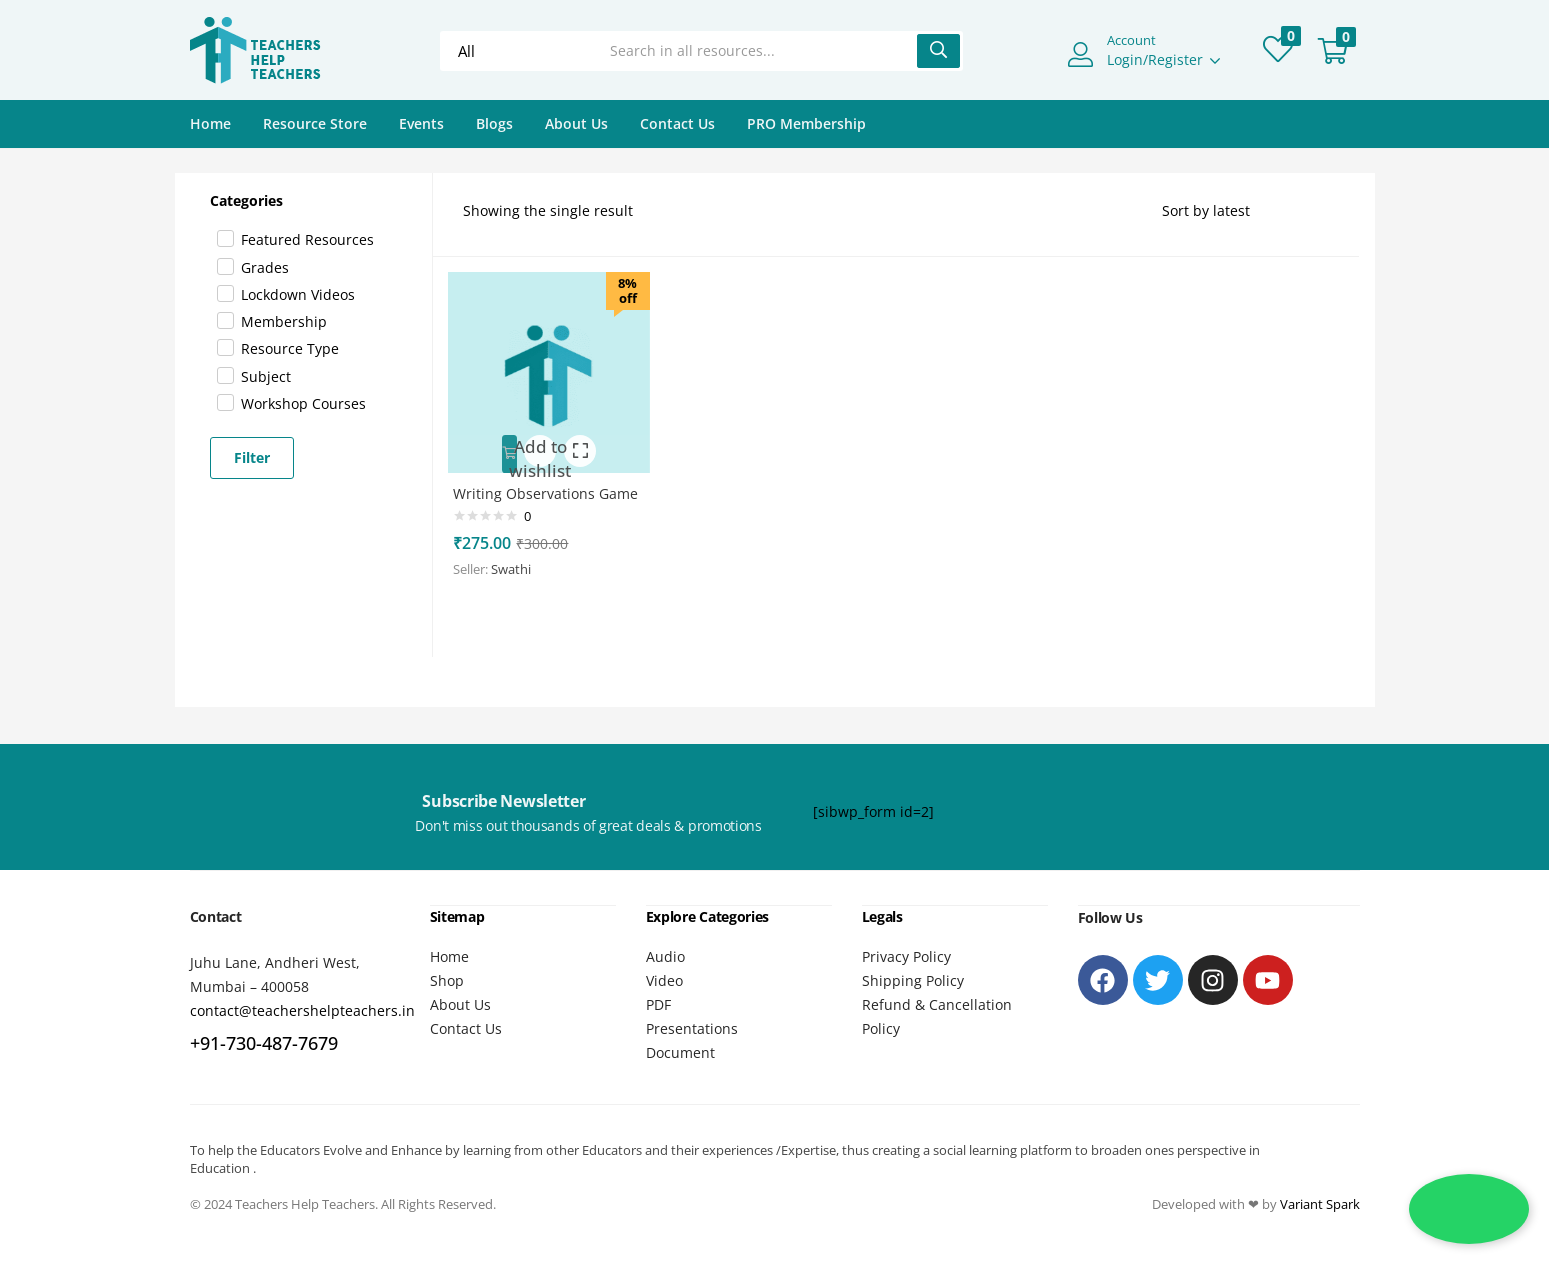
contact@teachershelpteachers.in (302, 1010)
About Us (576, 123)
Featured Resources (307, 239)
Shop (447, 979)
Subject (266, 376)
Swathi (520, 580)
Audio (665, 955)
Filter (252, 457)
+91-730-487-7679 (264, 1043)
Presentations (692, 1027)
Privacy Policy (906, 955)
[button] (1333, 51)
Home (210, 123)
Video (664, 979)
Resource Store (315, 123)
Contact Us (677, 123)
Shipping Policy (913, 979)
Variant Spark (1320, 1203)
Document (680, 1051)
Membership (284, 321)
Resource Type (290, 348)
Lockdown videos (298, 294)
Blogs (494, 123)
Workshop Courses (303, 403)
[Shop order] (1245, 211)
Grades (265, 267)
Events (421, 123)
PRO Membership (806, 123)
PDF (658, 1003)
